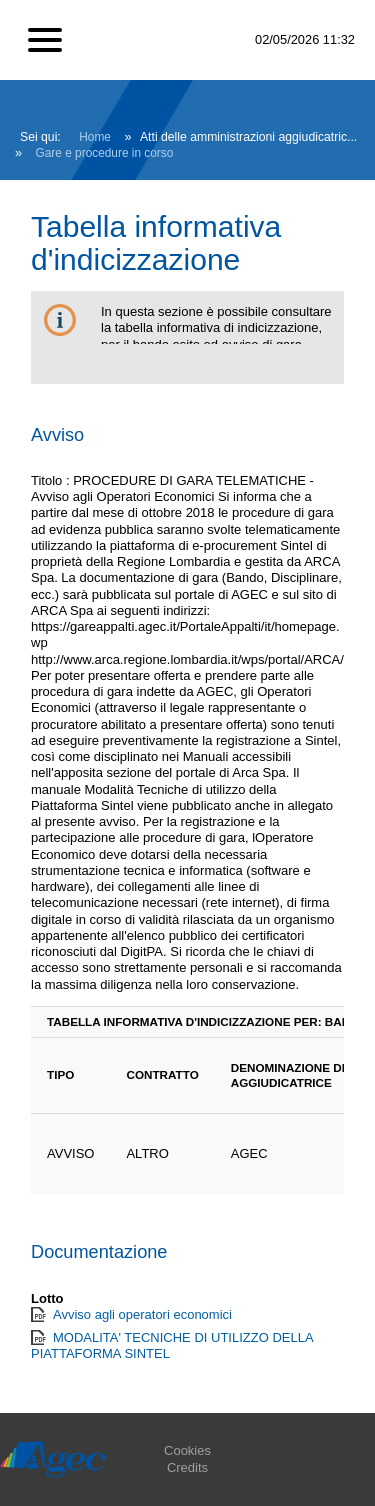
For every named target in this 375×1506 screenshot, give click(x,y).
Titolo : (50, 480)
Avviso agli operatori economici (142, 1314)
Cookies (187, 1450)
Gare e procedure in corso (105, 153)
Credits (187, 1467)
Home (95, 137)
